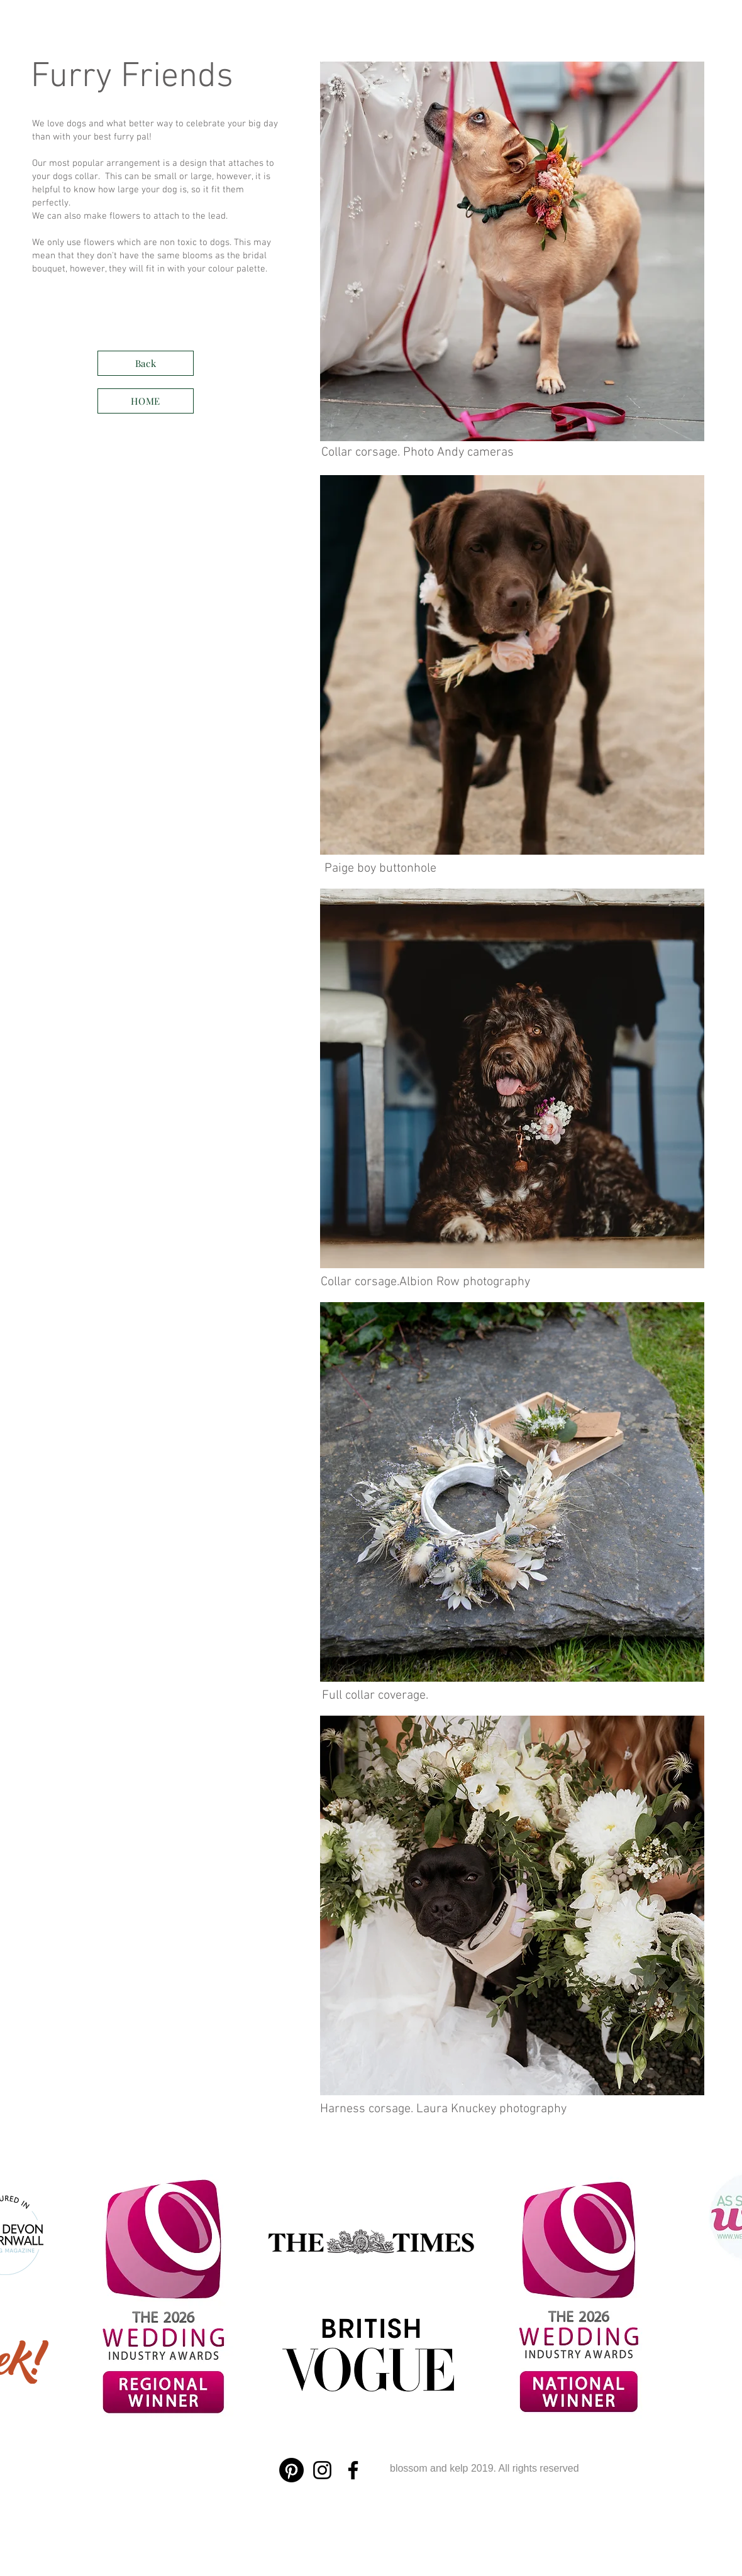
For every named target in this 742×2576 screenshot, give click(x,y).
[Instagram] (322, 2470)
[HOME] (145, 401)
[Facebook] (353, 2470)
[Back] (145, 363)
